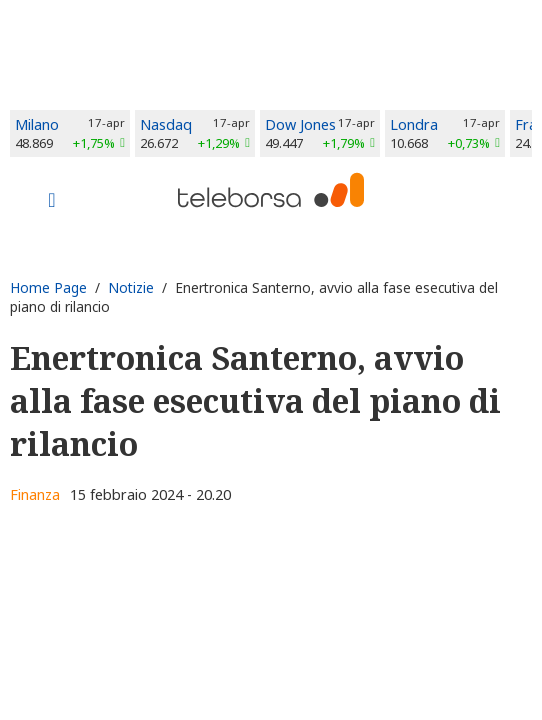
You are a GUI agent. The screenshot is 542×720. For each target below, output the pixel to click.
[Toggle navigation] (52, 202)
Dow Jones (300, 124)
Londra (414, 124)
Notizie (131, 287)
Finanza (35, 494)
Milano (37, 124)
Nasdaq (166, 124)
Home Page (48, 287)
